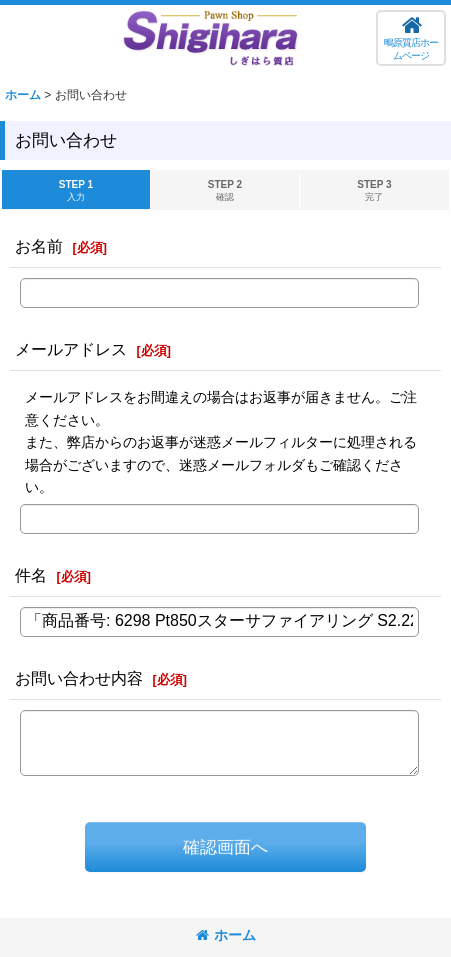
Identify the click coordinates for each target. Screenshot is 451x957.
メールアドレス (71, 349)
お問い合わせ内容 (79, 678)
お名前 (39, 246)
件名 (31, 575)
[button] (411, 38)
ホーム (226, 935)
